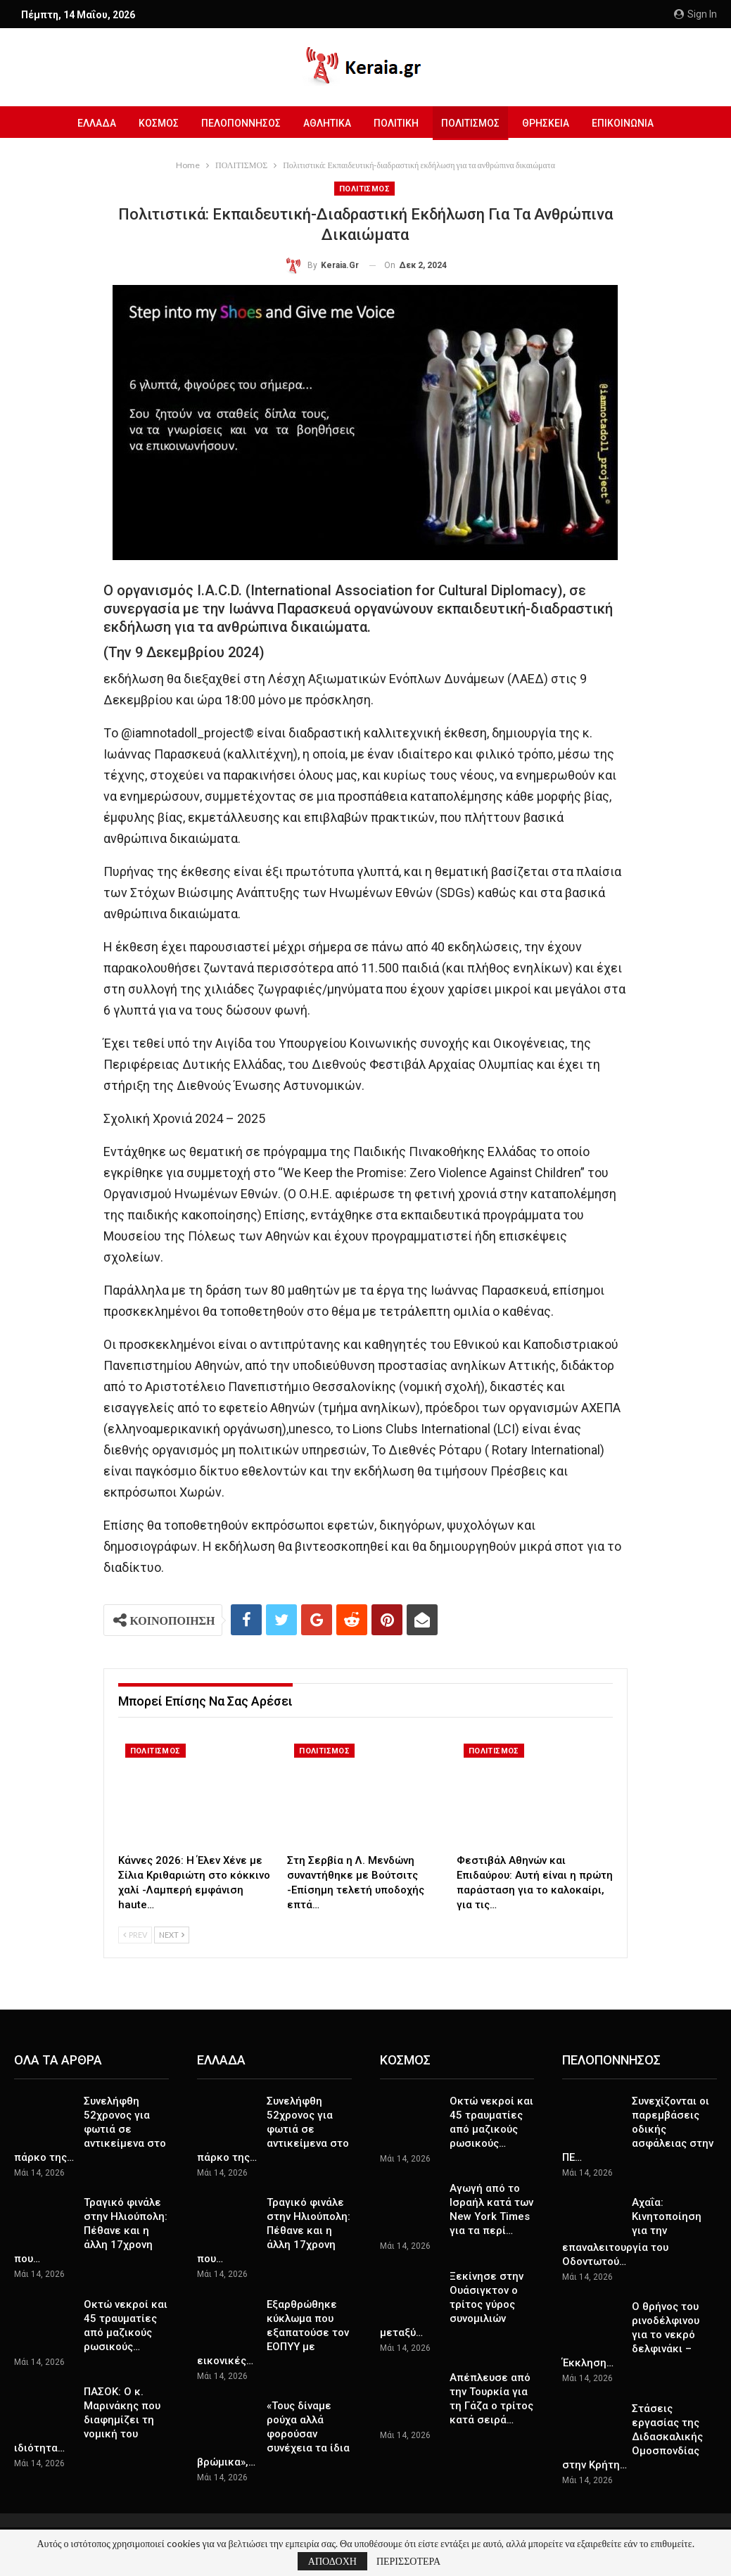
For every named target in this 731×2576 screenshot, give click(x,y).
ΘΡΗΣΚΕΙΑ (551, 123)
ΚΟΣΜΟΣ (154, 123)
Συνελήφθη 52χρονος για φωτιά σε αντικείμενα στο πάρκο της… (90, 2129)
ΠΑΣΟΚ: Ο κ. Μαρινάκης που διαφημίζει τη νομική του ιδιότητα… (87, 2419)
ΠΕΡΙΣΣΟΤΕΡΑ (408, 2561)
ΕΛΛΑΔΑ (89, 123)
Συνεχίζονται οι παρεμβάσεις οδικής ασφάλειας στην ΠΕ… (637, 2129)
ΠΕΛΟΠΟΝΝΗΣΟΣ (238, 123)
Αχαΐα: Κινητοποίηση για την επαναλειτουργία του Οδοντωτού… (631, 2232)
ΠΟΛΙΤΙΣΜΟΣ (474, 123)
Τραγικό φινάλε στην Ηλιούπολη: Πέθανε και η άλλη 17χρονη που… (90, 2230)
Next (171, 1934)
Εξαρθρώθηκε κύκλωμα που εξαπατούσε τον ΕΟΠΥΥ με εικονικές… (273, 2332)
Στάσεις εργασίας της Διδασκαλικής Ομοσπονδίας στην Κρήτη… (632, 2436)
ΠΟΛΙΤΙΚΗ (397, 123)
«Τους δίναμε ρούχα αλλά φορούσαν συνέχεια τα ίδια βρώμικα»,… (273, 2433)
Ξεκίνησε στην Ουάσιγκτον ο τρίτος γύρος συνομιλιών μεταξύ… (451, 2304)
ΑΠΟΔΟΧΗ (332, 2561)
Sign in (695, 14)
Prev (135, 1934)
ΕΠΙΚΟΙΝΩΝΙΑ (630, 123)
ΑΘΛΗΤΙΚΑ (326, 123)
